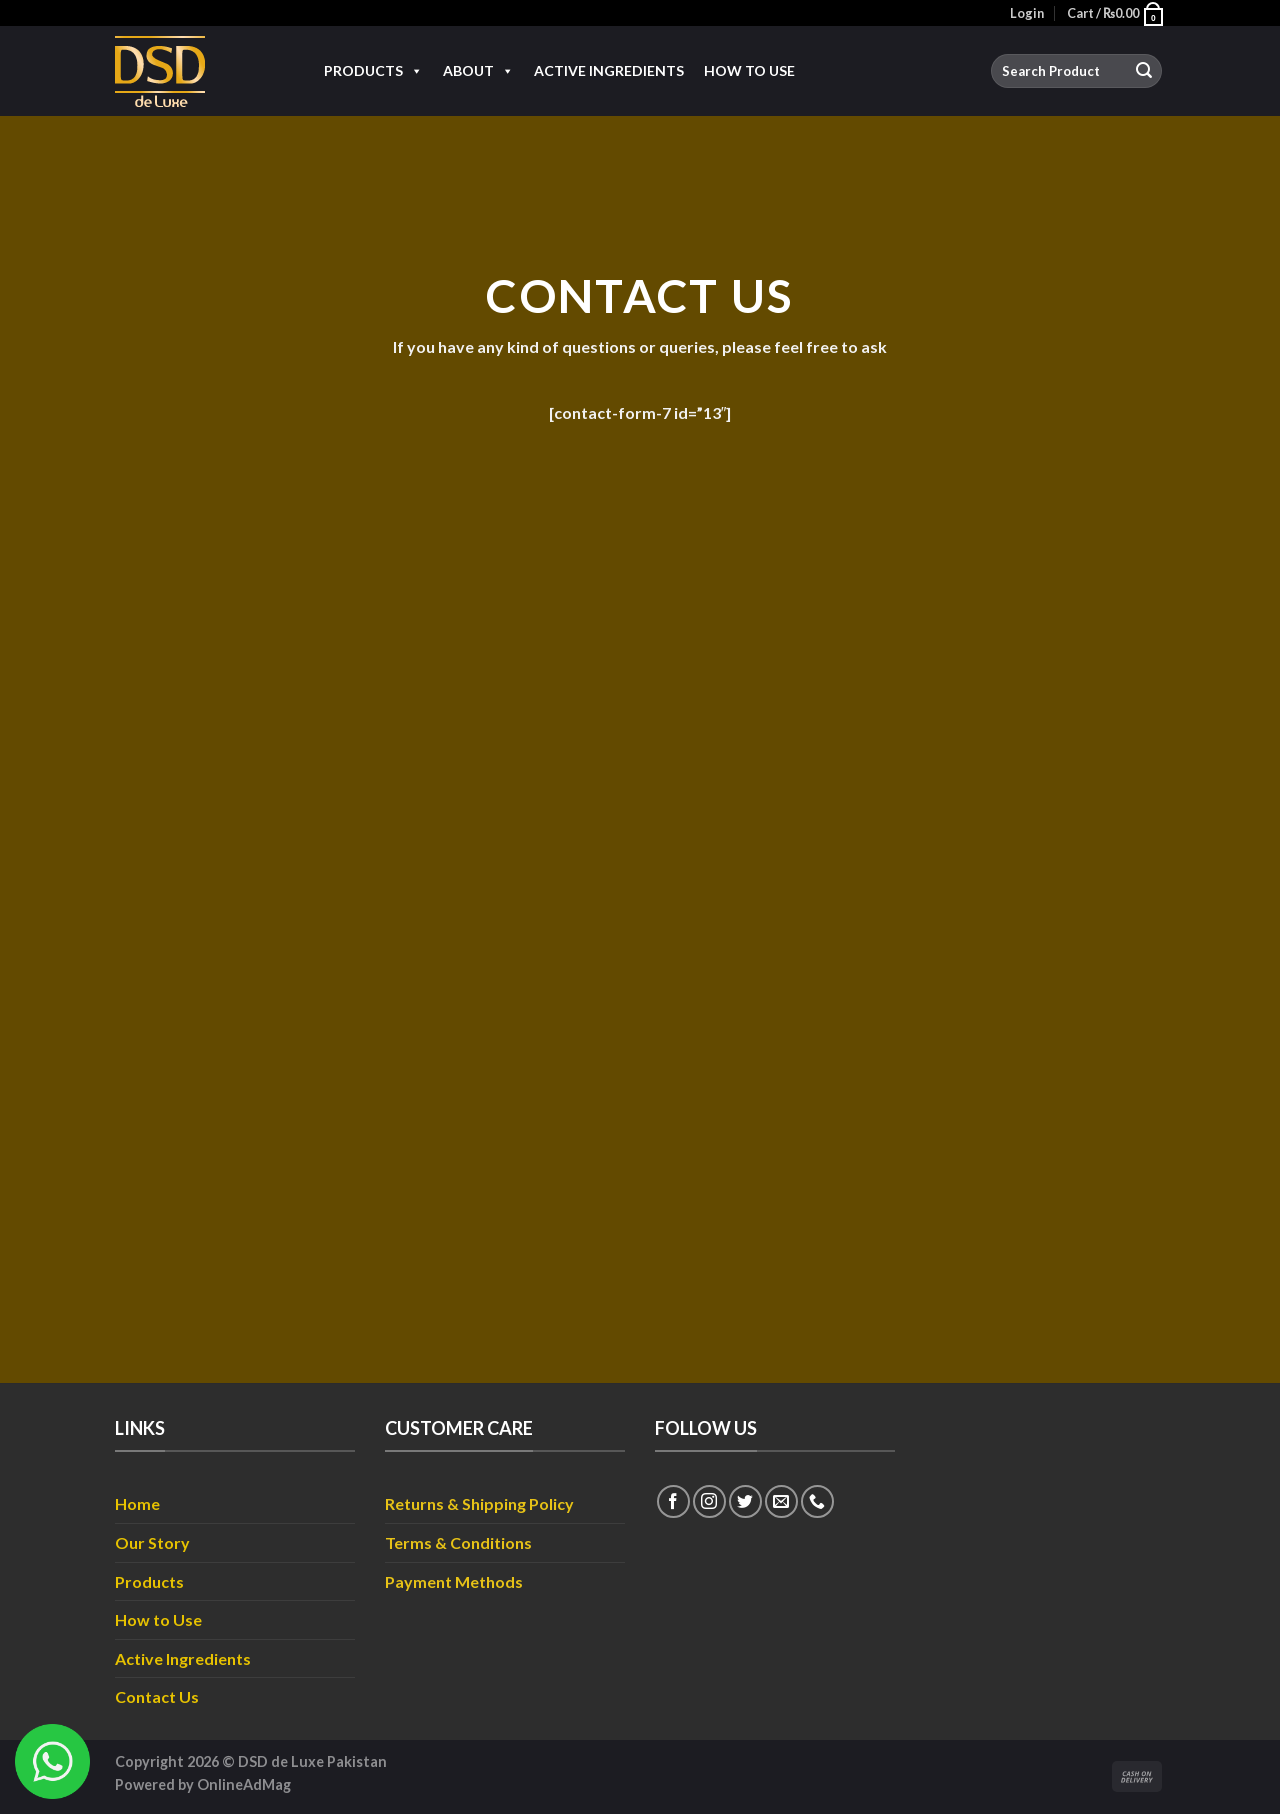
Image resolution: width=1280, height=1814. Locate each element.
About (478, 71)
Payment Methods (454, 1581)
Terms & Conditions (458, 1542)
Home (137, 1503)
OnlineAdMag (244, 1784)
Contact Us (157, 1696)
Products (373, 71)
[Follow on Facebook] (673, 1501)
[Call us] (817, 1501)
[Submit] (1144, 71)
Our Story (152, 1542)
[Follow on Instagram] (709, 1501)
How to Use (749, 70)
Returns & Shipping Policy (479, 1503)
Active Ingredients (609, 70)
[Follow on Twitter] (745, 1501)
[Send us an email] (781, 1501)
